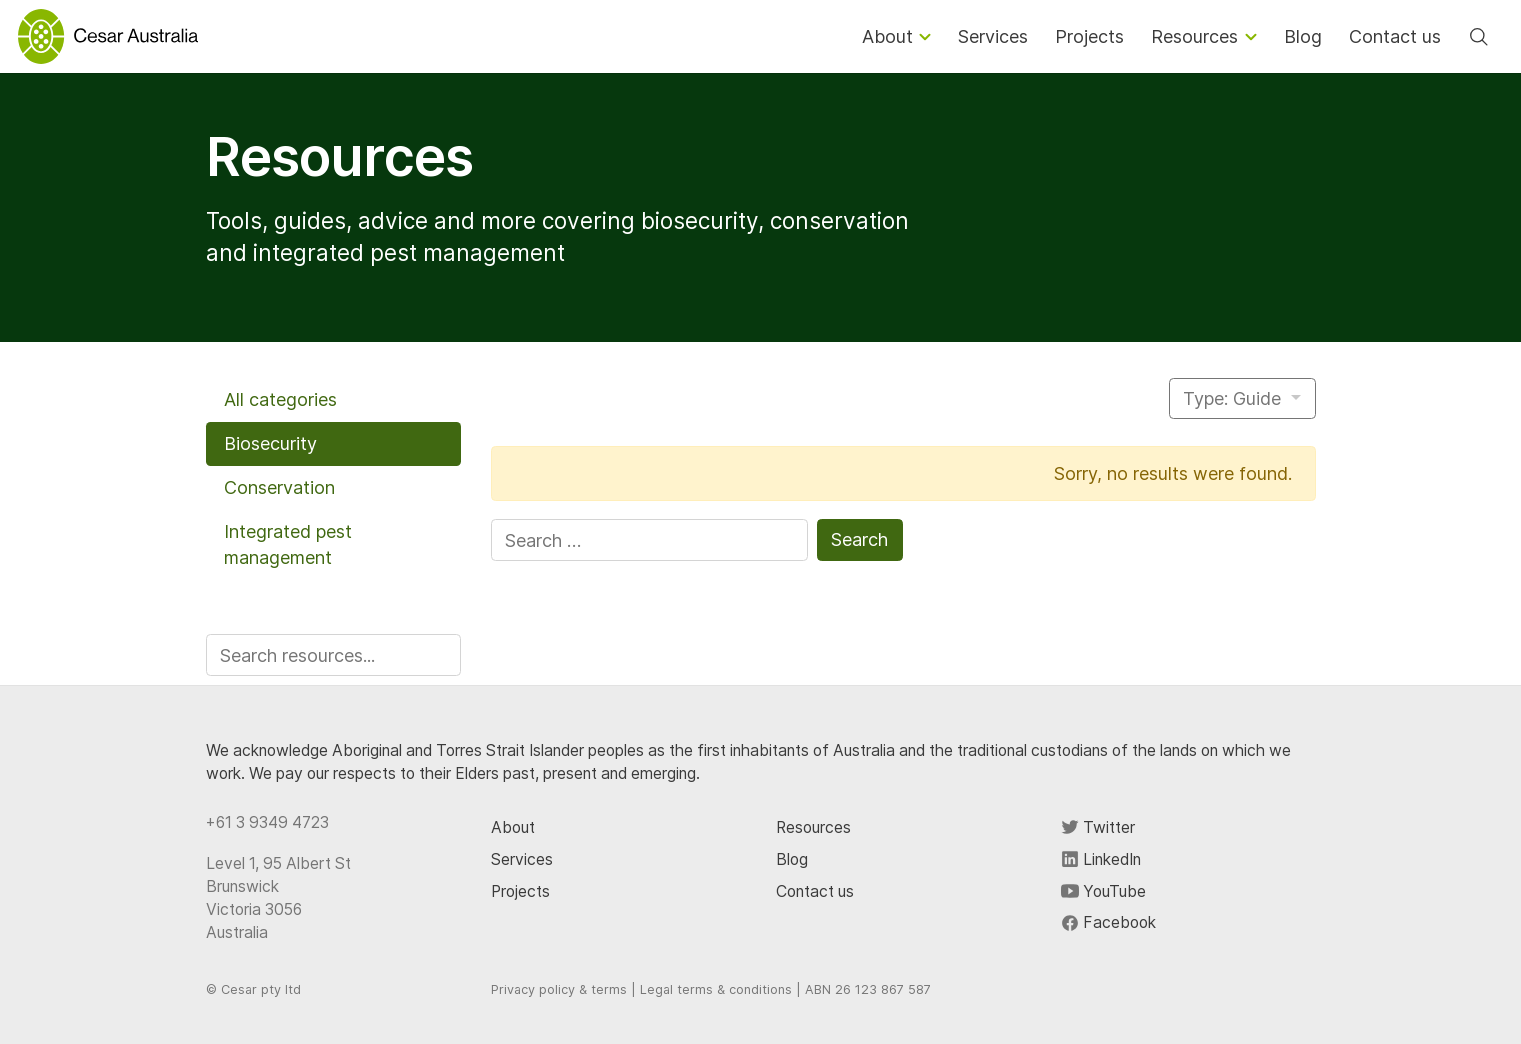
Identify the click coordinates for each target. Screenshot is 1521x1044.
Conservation (279, 487)
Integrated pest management (288, 544)
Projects (520, 891)
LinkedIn (1101, 859)
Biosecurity (270, 443)
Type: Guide (1234, 398)
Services (522, 859)
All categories (280, 399)
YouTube (1103, 891)
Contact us (815, 891)
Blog (792, 859)
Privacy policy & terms (559, 989)
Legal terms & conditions (716, 989)
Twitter (1098, 827)
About (513, 827)
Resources (813, 827)
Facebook (1108, 922)
